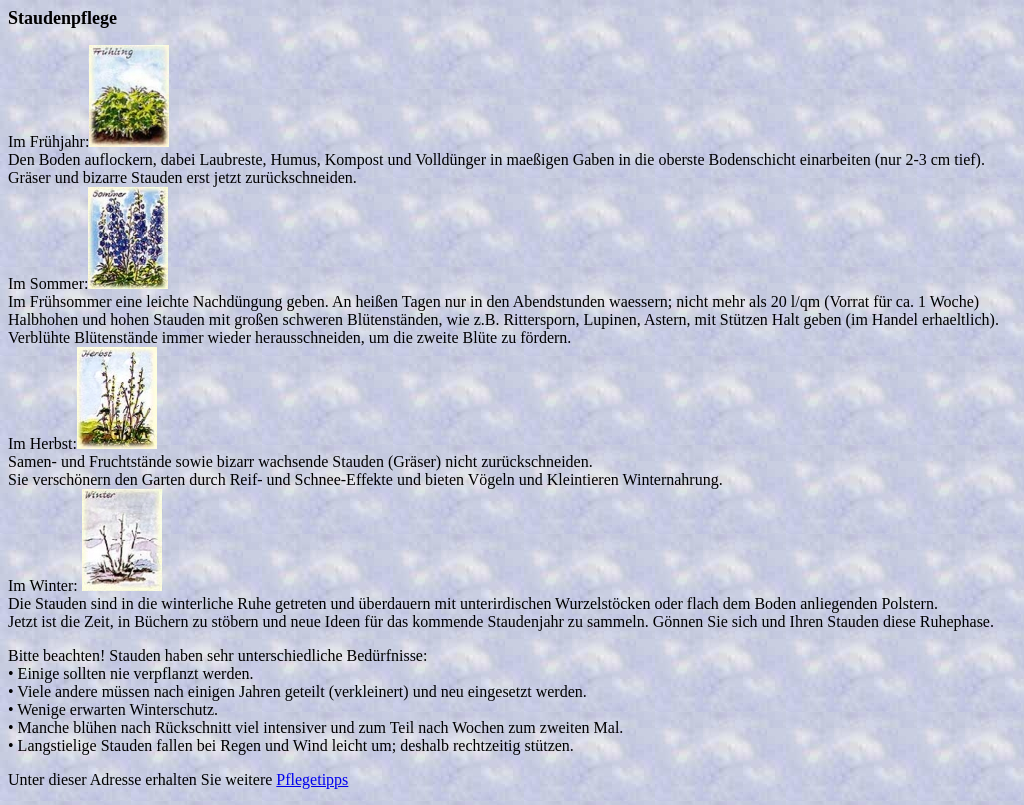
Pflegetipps (312, 779)
